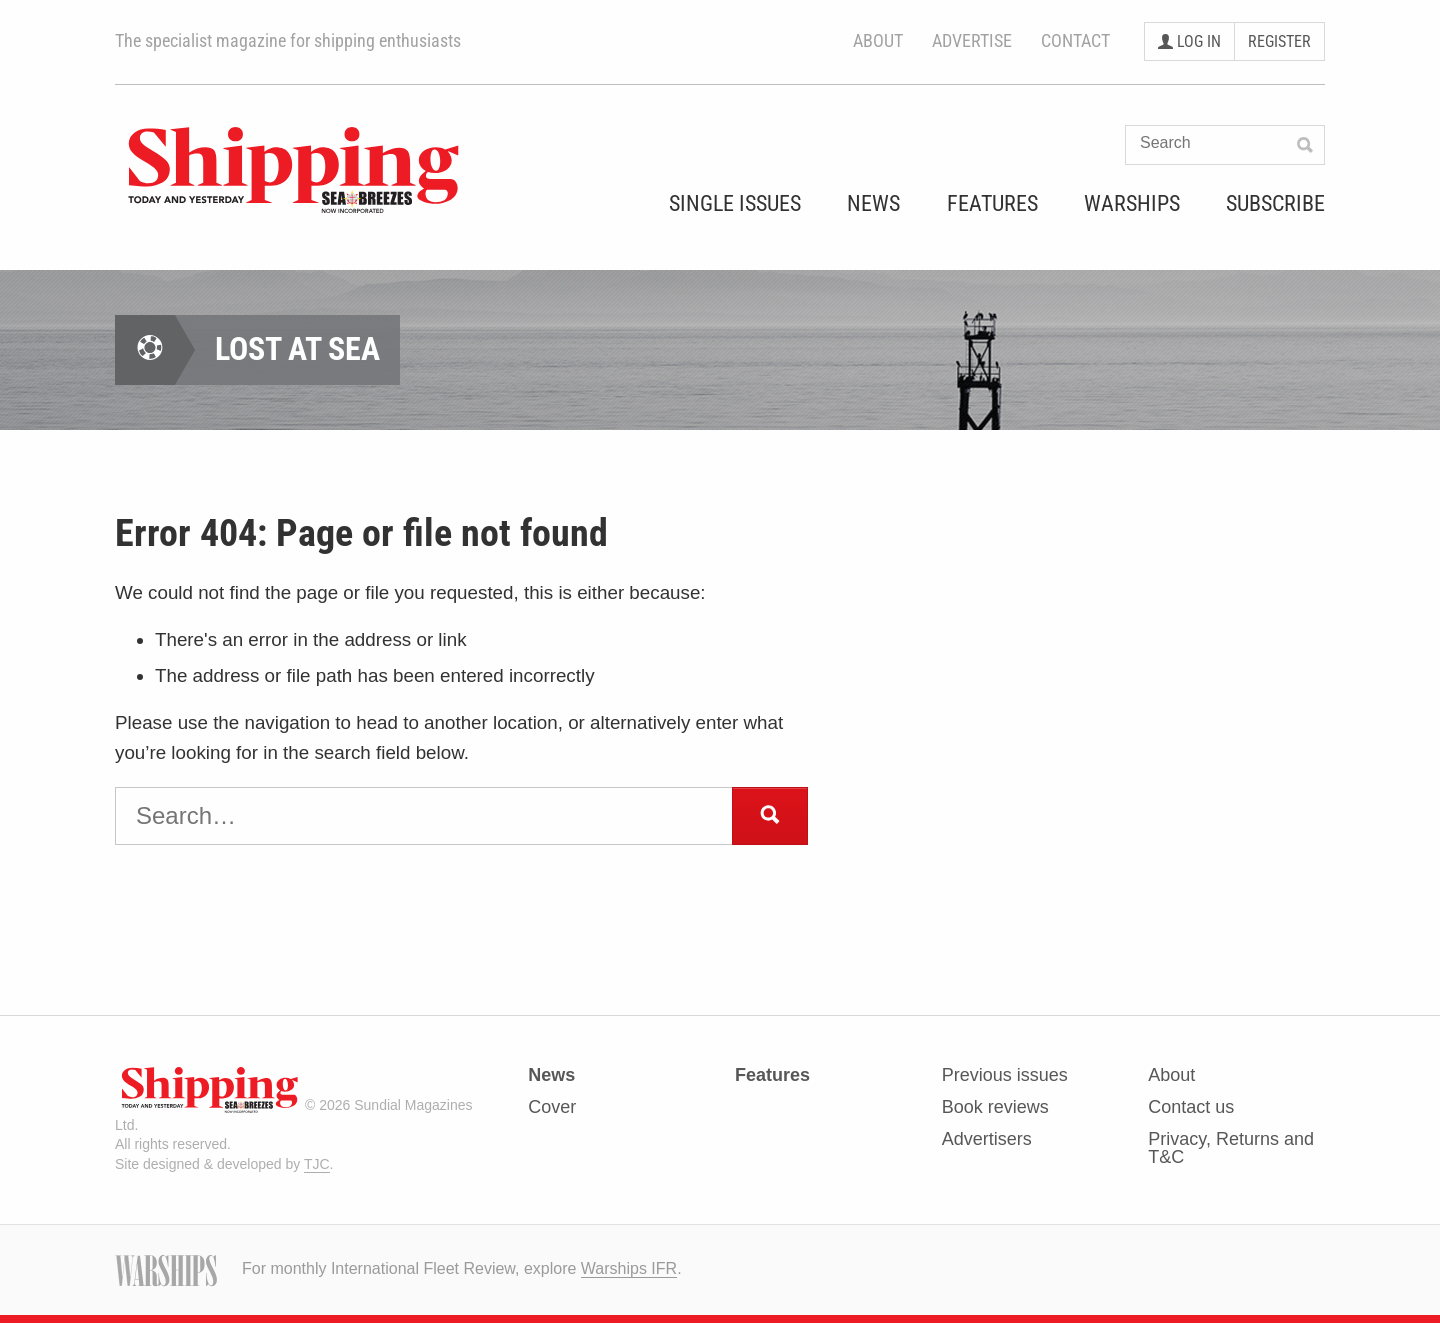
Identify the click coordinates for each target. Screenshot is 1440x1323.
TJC (317, 1164)
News (873, 204)
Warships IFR (629, 1268)
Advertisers (987, 1139)
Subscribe (1275, 204)
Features (992, 204)
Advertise (972, 40)
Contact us (1191, 1107)
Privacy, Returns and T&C (1231, 1148)
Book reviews (995, 1107)
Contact (1075, 40)
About (878, 40)
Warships (1132, 204)
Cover (552, 1107)
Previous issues (1005, 1075)
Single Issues (735, 204)
